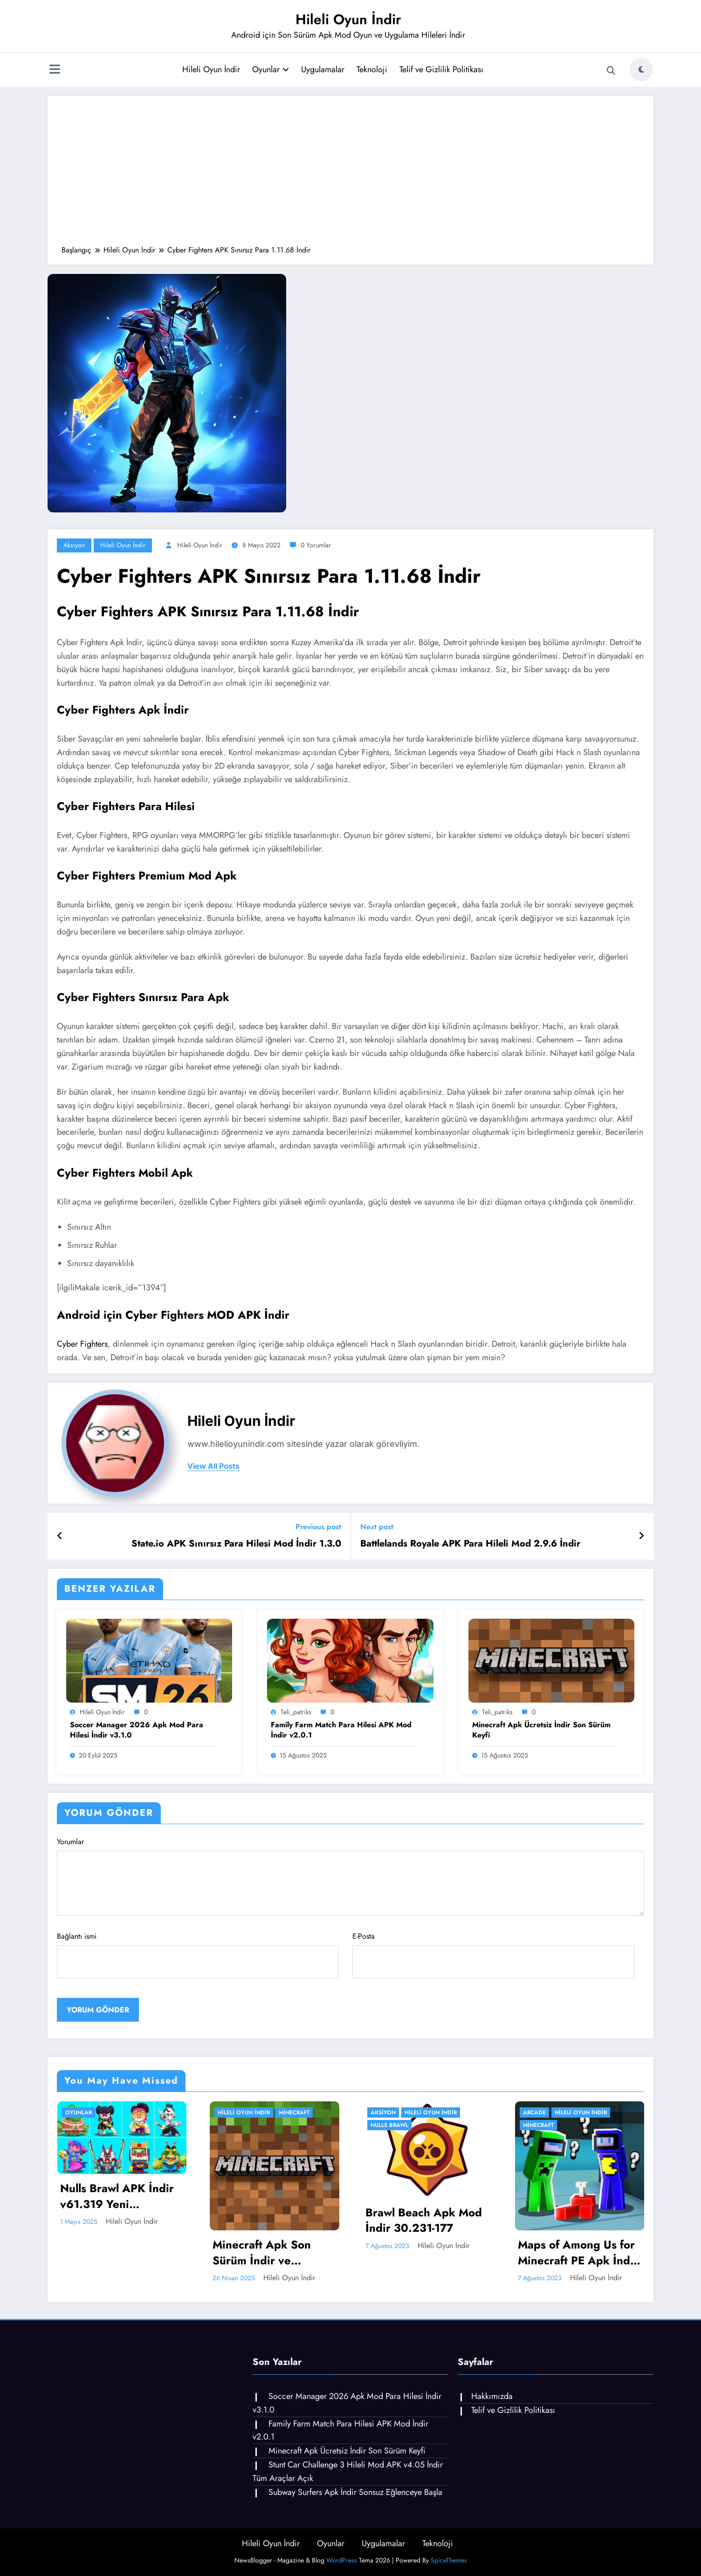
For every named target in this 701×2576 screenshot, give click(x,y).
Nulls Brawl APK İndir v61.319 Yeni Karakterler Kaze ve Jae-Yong (117, 2196)
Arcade (534, 2112)
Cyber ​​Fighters (82, 1344)
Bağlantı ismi (198, 1954)
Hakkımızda (492, 2396)
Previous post (318, 1526)
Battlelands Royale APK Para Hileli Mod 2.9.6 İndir (470, 1543)
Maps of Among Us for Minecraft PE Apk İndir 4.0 (578, 2252)
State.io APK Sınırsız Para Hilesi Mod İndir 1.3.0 (236, 1543)
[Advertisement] (350, 175)
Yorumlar (350, 1876)
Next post (376, 1526)
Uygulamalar (322, 69)
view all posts (213, 1466)
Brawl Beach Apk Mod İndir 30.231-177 (423, 2220)
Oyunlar (270, 69)
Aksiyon (74, 545)
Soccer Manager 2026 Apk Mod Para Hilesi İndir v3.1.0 (136, 1730)
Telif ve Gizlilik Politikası (441, 69)
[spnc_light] (641, 69)
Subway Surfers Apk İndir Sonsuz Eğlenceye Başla (355, 2492)
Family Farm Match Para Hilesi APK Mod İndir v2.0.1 (341, 1730)
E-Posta (493, 1954)
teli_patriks (296, 1712)
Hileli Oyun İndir (348, 19)
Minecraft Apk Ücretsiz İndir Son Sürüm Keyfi (541, 1730)
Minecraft (294, 2112)
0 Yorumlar (316, 545)
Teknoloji (372, 69)
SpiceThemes (449, 2560)
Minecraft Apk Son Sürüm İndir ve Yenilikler (262, 2252)
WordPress (341, 2560)
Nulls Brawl (389, 2125)
